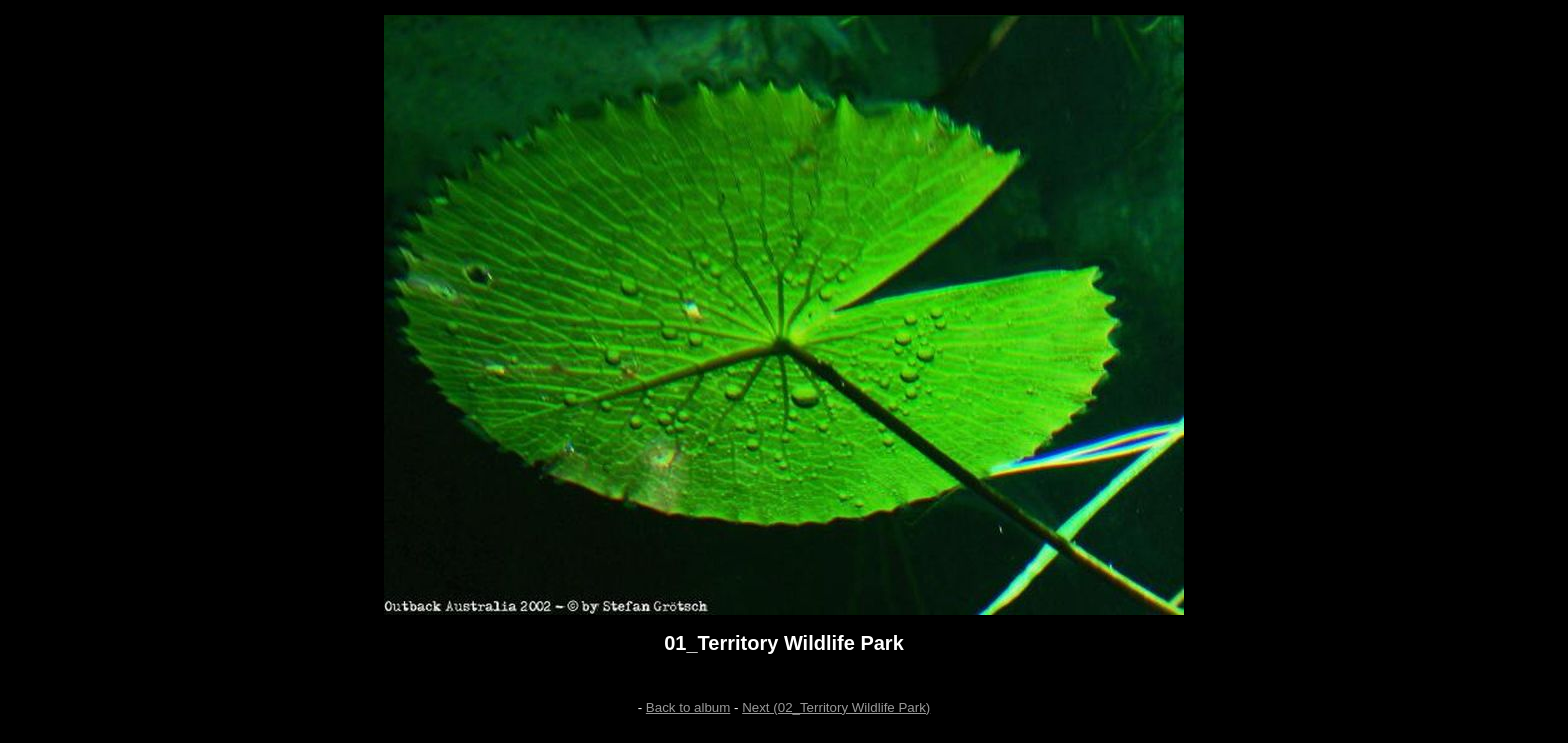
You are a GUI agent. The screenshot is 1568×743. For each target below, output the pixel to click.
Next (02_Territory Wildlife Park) (836, 707)
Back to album (688, 707)
